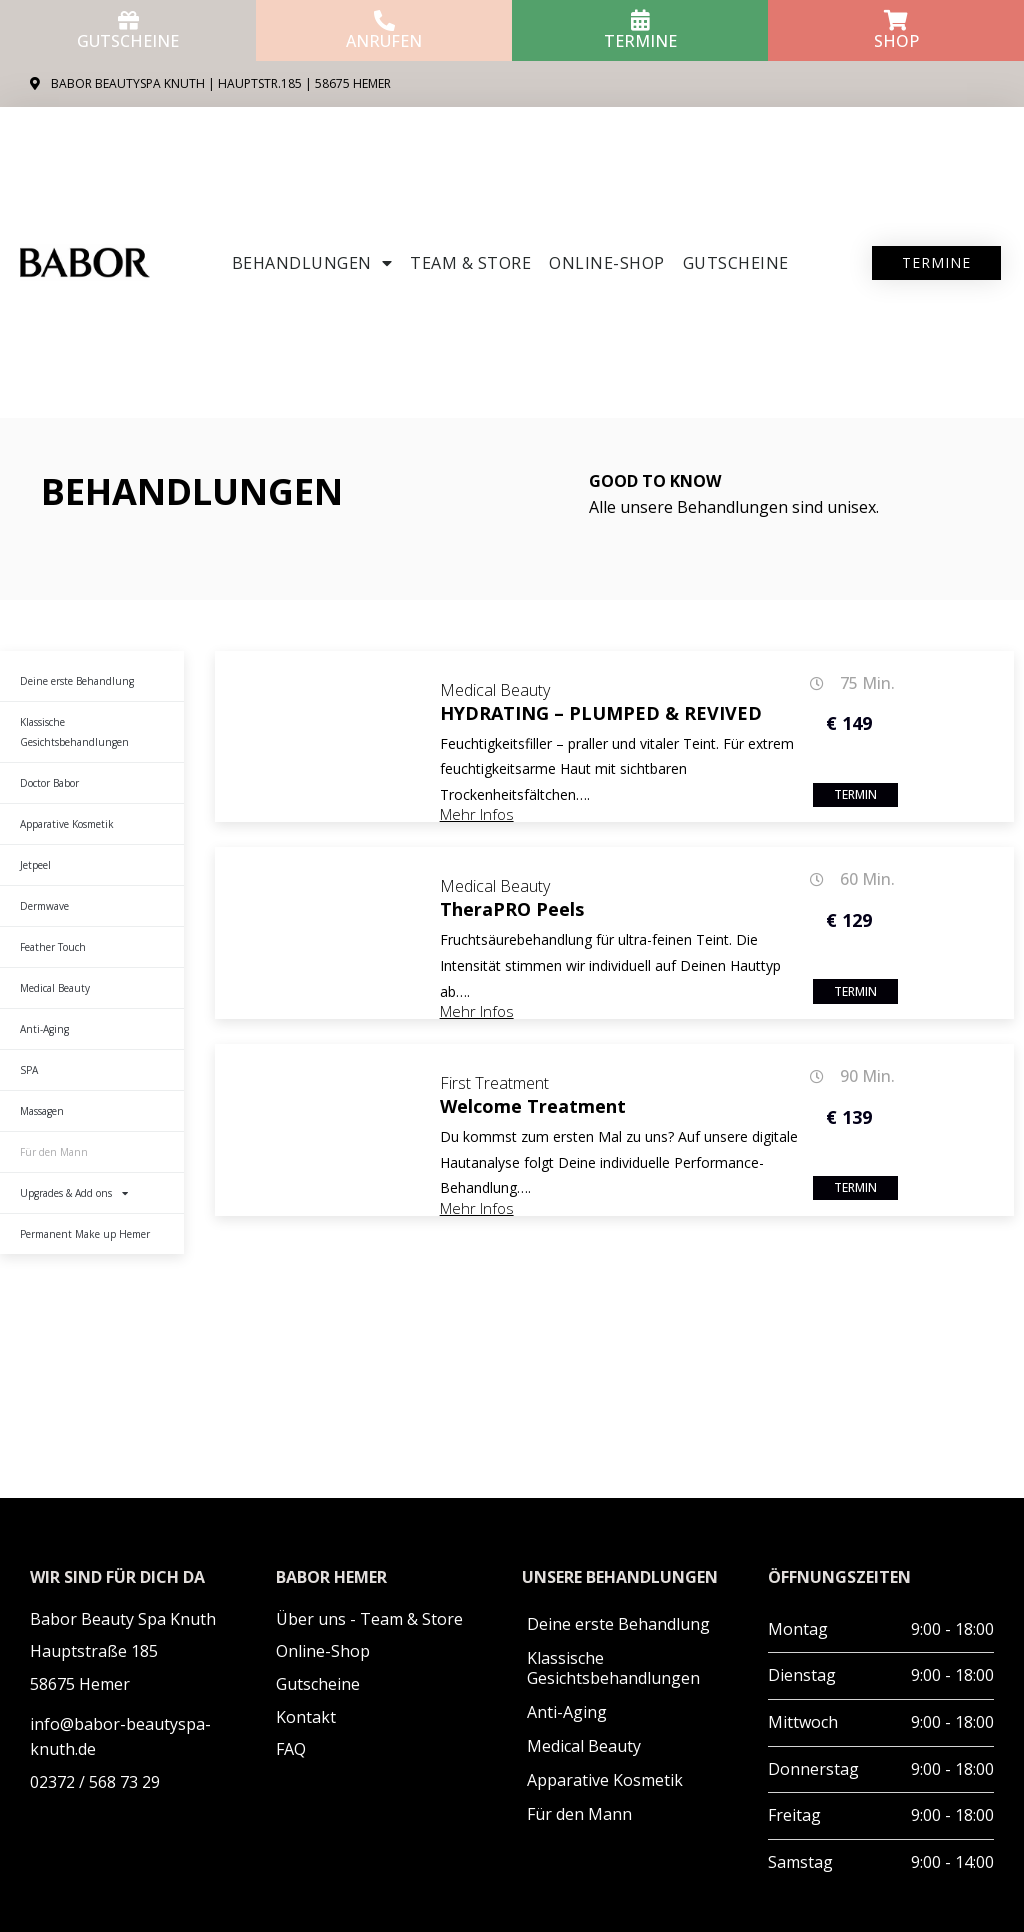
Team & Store (470, 263)
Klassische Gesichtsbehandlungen (74, 732)
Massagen (42, 1111)
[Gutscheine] (128, 20)
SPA (29, 1070)
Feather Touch (53, 947)
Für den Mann (54, 1152)
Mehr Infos (477, 814)
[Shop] (896, 20)
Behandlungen (312, 263)
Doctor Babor (49, 783)
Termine (640, 41)
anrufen (384, 41)
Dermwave (44, 906)
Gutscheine (128, 41)
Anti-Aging (44, 1029)
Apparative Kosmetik (67, 824)
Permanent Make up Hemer (85, 1234)
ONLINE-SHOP (607, 263)
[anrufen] (384, 20)
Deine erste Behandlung (77, 681)
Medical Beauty (55, 988)
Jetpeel (35, 865)
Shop (896, 41)
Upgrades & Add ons (74, 1193)
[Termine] (640, 20)
